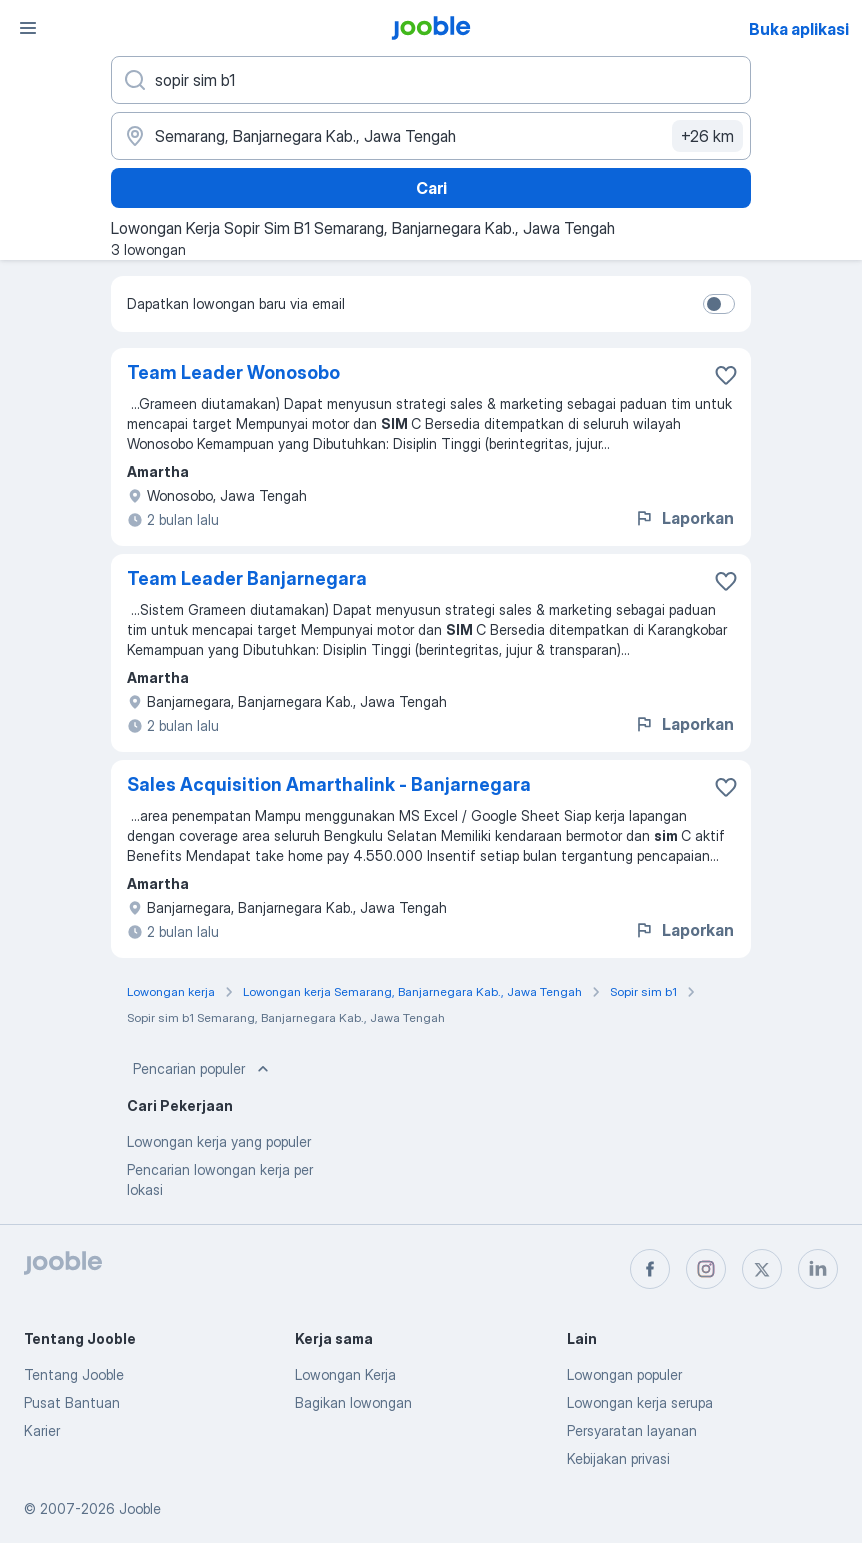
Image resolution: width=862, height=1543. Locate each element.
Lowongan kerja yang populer (219, 1141)
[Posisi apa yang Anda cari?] (431, 80)
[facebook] (650, 1269)
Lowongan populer (624, 1374)
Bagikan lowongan (353, 1402)
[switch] (719, 304)
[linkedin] (818, 1269)
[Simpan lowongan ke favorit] (726, 375)
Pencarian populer (203, 1069)
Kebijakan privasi (618, 1458)
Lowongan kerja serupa (640, 1402)
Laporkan (684, 518)
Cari (431, 188)
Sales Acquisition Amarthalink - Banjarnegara (329, 784)
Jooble (140, 1508)
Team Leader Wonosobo (233, 372)
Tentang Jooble (74, 1374)
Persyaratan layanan (632, 1430)
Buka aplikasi (799, 29)
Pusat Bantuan (72, 1402)
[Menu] (28, 28)
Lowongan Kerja (345, 1374)
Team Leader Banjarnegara (247, 578)
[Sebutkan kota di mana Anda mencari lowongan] (431, 136)
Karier (42, 1430)
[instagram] (706, 1269)
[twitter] (762, 1269)
